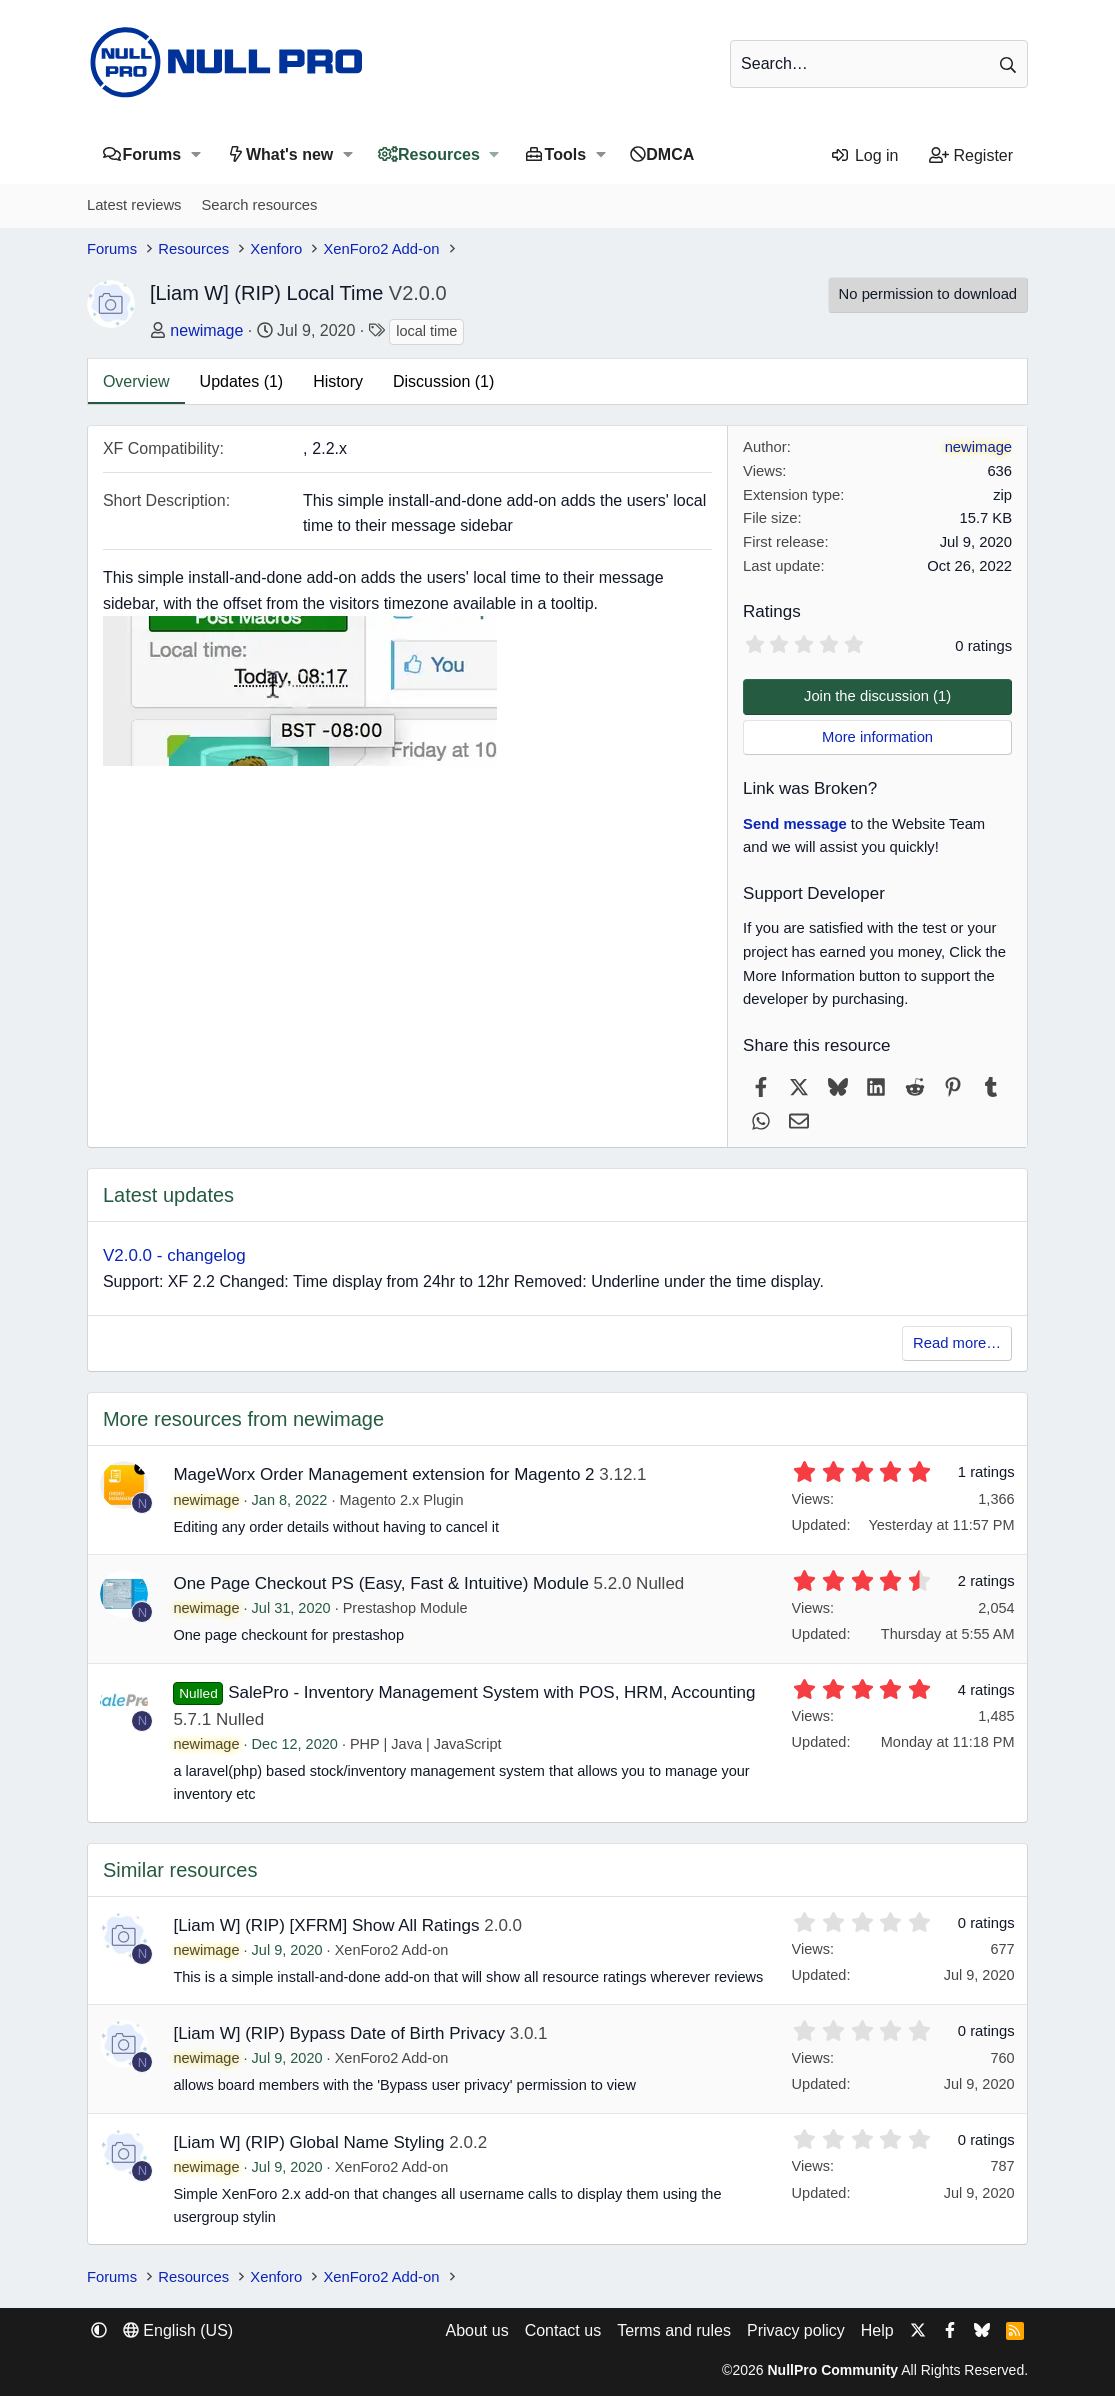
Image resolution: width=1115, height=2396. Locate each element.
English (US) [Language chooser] (178, 2330)
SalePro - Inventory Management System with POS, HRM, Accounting (491, 1692)
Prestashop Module (405, 1608)
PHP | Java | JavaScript (426, 1744)
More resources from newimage (243, 1419)
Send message (795, 824)
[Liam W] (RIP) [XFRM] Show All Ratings (326, 1925)
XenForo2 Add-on (392, 1950)
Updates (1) (242, 381)
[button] (195, 154)
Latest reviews (134, 205)
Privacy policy (796, 2330)
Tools (565, 154)
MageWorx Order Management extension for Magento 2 (383, 1474)
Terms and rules (674, 2330)
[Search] (879, 64)
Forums (151, 154)
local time (426, 331)
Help (877, 2330)
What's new (289, 154)
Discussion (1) (443, 381)
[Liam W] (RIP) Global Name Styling (308, 2142)
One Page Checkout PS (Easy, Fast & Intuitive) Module (380, 1583)
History (338, 381)
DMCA (670, 154)
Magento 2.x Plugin (401, 1500)
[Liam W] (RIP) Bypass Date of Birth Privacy (339, 2033)
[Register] (971, 156)
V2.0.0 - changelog (174, 1255)
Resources (439, 154)
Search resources (259, 205)
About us (476, 2330)
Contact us (563, 2330)
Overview (136, 381)
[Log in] (864, 156)
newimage (206, 330)
